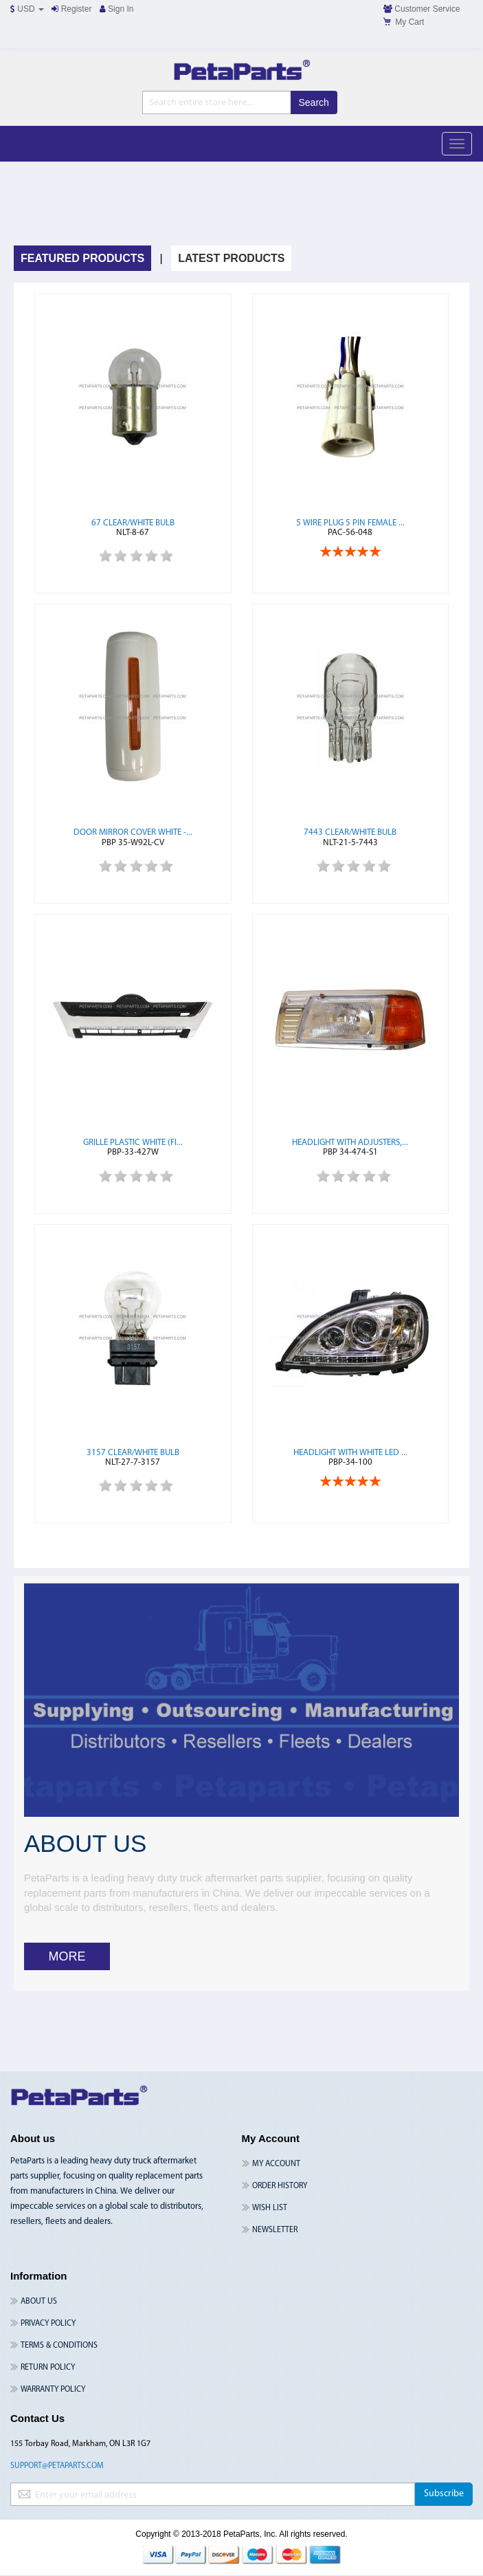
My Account (276, 2164)
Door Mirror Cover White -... (133, 832)
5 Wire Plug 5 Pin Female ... (350, 523)
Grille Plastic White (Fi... (133, 1142)
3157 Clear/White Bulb (133, 1452)
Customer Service (421, 9)
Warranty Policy (53, 2390)
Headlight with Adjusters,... (350, 1142)
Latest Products (231, 258)
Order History (279, 2186)
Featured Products (82, 258)
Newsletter (274, 2230)
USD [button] (27, 9)
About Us (39, 2301)
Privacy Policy (48, 2324)
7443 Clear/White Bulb (350, 832)
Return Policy (48, 2368)
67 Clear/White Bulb (133, 523)
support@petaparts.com (57, 2466)
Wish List (269, 2208)
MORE (67, 1956)
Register (71, 9)
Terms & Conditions (59, 2346)
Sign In (117, 9)
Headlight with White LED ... (350, 1452)
